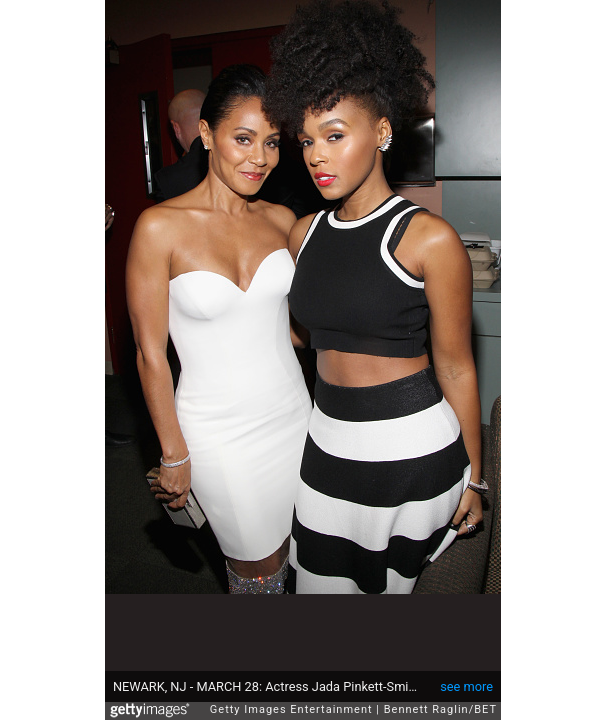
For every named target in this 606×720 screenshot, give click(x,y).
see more (466, 676)
